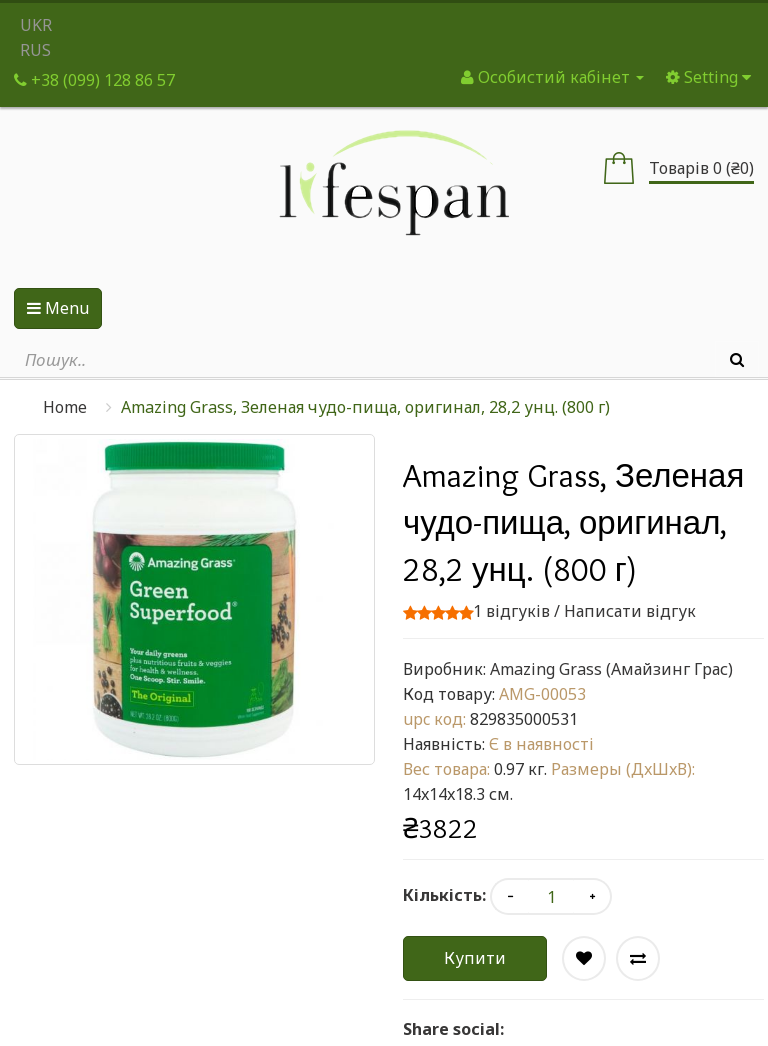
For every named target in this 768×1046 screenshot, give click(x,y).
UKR (36, 25)
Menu (58, 308)
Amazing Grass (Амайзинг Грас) (611, 669)
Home (65, 407)
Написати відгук (630, 611)
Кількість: (444, 895)
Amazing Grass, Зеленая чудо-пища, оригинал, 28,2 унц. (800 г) (365, 407)
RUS (35, 50)
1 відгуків (511, 611)
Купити (475, 958)
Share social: (453, 1029)
